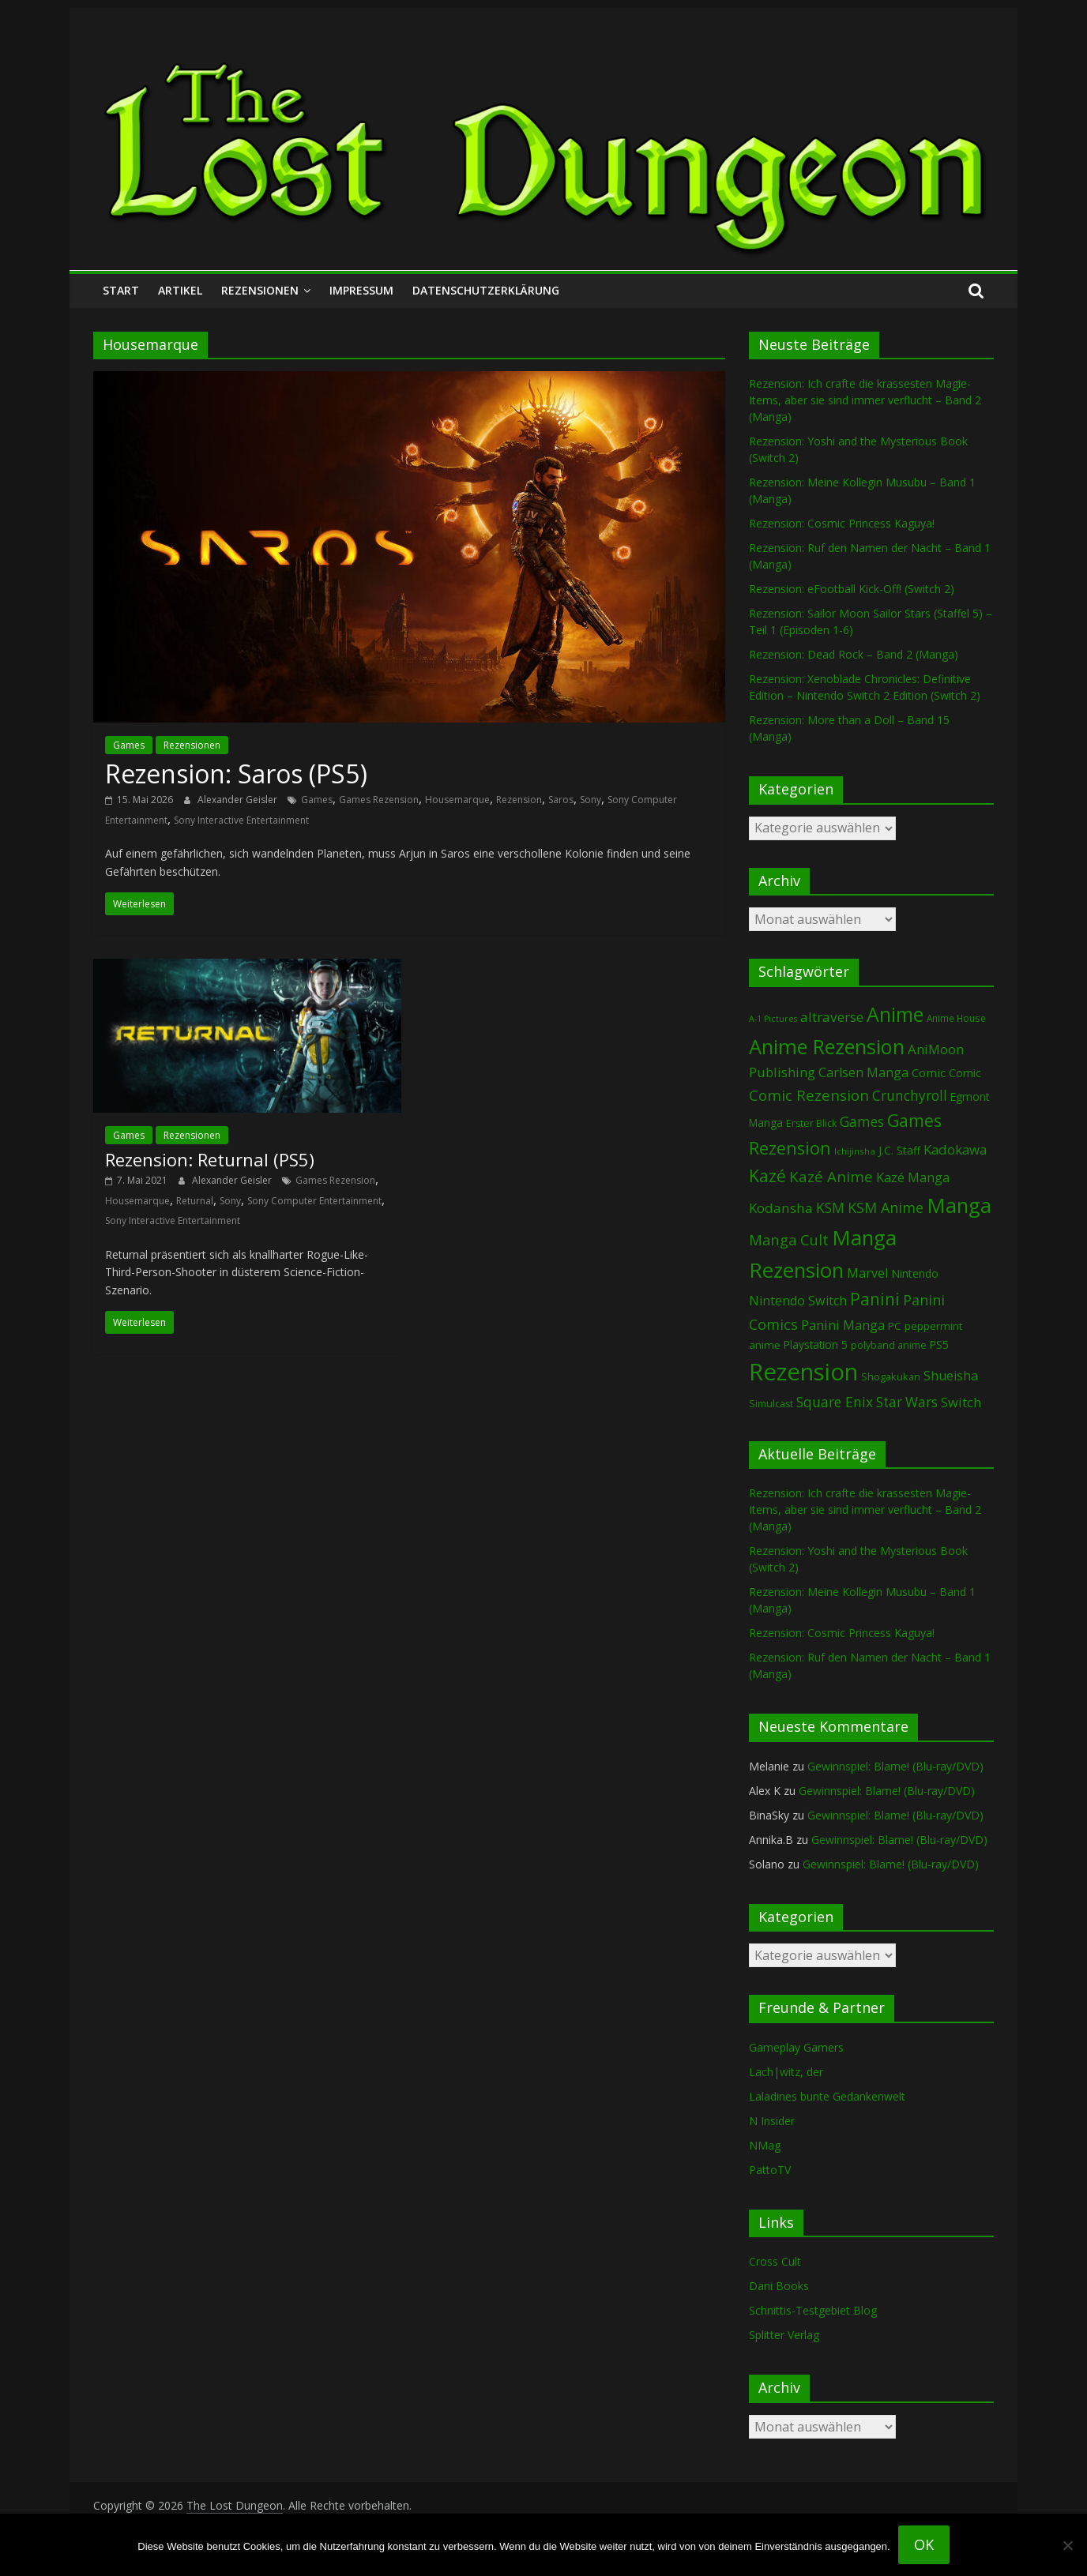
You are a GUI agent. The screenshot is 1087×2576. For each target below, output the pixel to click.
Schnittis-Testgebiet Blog (813, 2310)
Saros (561, 799)
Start (121, 290)
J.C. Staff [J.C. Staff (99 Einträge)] (899, 1150)
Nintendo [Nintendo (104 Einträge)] (914, 1273)
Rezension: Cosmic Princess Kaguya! (842, 523)
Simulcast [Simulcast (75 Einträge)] (771, 1403)
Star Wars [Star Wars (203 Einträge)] (907, 1402)
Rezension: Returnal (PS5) (209, 1159)
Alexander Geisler (238, 799)
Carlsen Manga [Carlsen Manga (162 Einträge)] (863, 1072)
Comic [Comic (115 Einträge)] (965, 1072)
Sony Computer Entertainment (314, 1200)
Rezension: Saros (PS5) (236, 773)
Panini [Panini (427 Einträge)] (875, 1299)
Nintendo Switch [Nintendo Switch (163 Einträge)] (798, 1300)
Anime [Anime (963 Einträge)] (895, 1014)
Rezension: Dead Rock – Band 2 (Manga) (853, 654)
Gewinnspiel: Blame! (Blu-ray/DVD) (895, 1766)
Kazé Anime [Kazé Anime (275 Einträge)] (831, 1176)
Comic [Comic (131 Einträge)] (929, 1072)
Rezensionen (260, 290)
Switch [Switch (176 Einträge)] (961, 1402)
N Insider (772, 2120)
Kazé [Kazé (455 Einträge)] (767, 1175)
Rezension (519, 799)
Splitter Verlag (784, 2334)
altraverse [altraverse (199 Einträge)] (831, 1017)
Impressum (361, 290)
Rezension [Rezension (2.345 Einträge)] (803, 1372)
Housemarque (457, 799)
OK (924, 2544)
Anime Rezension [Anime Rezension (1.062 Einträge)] (827, 1046)
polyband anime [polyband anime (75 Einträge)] (889, 1345)
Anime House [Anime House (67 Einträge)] (956, 1018)
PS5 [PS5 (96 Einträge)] (939, 1344)
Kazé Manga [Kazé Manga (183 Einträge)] (913, 1177)
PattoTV (770, 2169)
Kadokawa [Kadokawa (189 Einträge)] (955, 1149)
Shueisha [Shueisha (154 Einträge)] (950, 1375)
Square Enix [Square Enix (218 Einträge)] (834, 1401)
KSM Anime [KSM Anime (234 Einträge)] (885, 1207)
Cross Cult (775, 2261)
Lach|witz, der (786, 2071)
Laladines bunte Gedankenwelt (827, 2096)
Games (129, 745)
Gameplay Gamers (796, 2047)
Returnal (194, 1200)
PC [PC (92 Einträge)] (894, 1326)
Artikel (180, 290)
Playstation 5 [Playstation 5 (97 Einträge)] (816, 1344)
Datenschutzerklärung (485, 290)
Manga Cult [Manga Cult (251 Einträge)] (789, 1239)
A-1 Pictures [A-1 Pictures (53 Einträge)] (773, 1018)
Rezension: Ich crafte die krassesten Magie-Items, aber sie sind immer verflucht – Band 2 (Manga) (865, 400)
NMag (764, 2145)
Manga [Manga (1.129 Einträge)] (959, 1205)
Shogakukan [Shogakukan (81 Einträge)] (890, 1376)
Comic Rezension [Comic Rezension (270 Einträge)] (809, 1095)
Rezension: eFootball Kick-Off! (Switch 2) (851, 588)
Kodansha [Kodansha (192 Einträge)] (781, 1208)
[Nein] (1067, 2545)
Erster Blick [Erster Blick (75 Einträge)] (811, 1123)
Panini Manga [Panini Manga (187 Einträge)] (843, 1325)
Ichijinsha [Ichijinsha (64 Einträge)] (854, 1151)
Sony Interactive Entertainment (241, 820)
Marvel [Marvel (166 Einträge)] (867, 1273)
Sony (590, 799)
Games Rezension (379, 799)
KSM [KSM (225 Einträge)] (830, 1207)
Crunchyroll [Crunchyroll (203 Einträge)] (909, 1096)
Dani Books (779, 2285)
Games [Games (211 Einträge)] (862, 1121)
